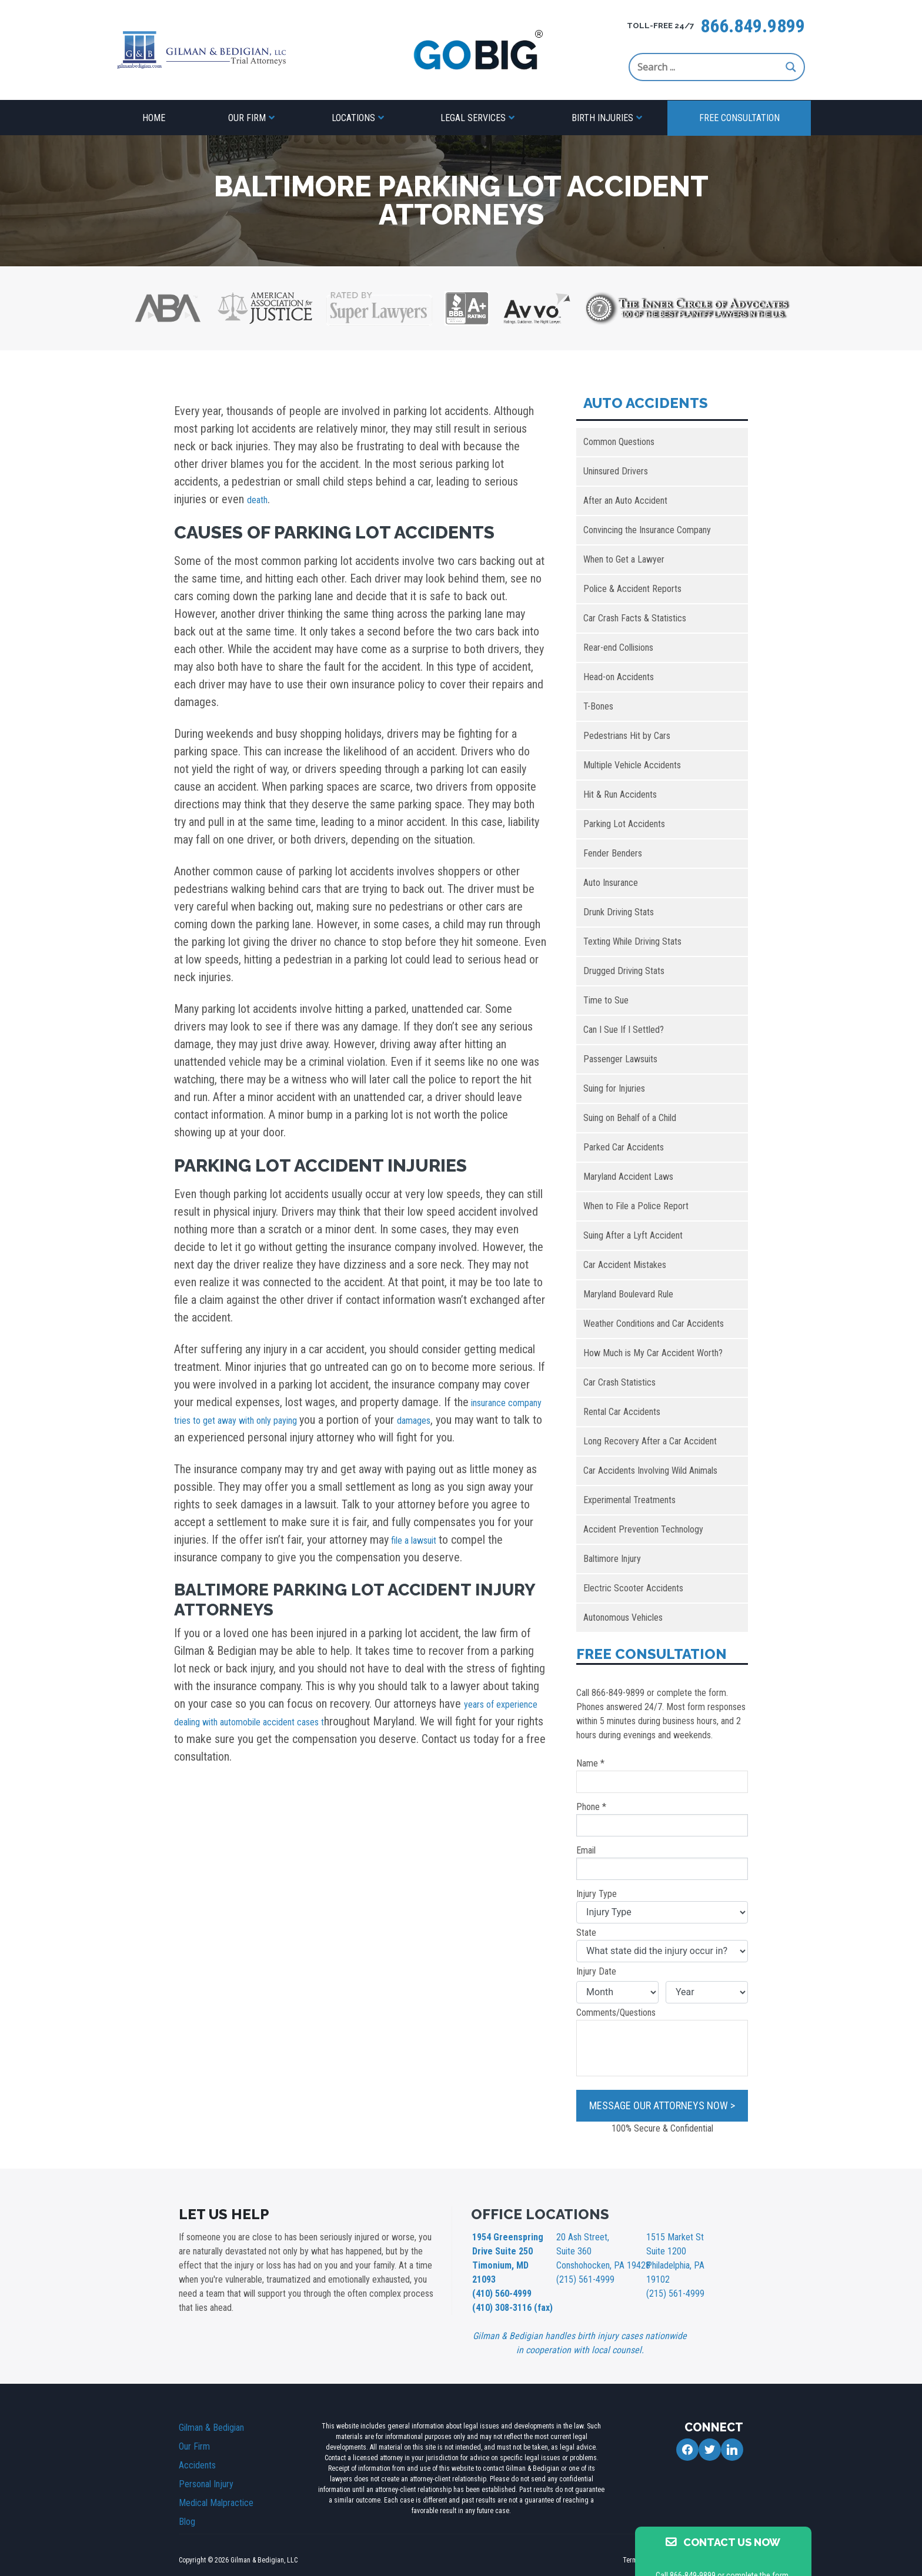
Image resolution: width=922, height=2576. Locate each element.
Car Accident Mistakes (624, 1264)
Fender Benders (612, 853)
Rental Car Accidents (621, 1411)
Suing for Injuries (614, 1088)
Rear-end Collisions (618, 647)
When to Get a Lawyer (623, 559)
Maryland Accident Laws (628, 1176)
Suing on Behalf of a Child (629, 1117)
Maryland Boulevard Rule (628, 1294)
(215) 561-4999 (581, 2275)
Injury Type (662, 1905)
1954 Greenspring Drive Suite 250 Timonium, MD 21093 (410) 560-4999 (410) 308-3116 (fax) (509, 2262)
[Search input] (708, 67)
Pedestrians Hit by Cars (626, 735)
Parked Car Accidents (623, 1147)
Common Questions (618, 441)
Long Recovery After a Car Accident (650, 1441)
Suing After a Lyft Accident (633, 1235)
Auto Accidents (645, 403)
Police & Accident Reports (632, 588)
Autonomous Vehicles (623, 1617)
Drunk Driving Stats (618, 912)
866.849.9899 (752, 26)
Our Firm (247, 117)
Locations (353, 117)
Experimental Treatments (629, 1500)
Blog (187, 2499)
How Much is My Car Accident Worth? (653, 1353)
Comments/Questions (662, 2041)
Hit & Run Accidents (620, 794)
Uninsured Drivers (615, 471)
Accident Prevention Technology (643, 1529)
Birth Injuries (602, 117)
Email (662, 1862)
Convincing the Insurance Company (647, 530)
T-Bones (598, 706)
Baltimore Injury (612, 1558)
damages (492, 1420)
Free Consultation (739, 117)
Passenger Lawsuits (620, 1059)
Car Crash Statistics (619, 1382)
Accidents (197, 2442)
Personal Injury (206, 2461)
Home (153, 117)
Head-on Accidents (618, 677)
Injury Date (596, 1971)
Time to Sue (606, 1000)
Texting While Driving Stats (632, 941)
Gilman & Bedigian (211, 2405)
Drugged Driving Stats (623, 970)
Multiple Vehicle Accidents (632, 765)
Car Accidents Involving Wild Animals (650, 1470)
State (662, 1944)
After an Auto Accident (625, 500)
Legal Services (473, 117)
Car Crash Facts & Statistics (634, 618)
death (260, 499)
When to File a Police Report (636, 1206)
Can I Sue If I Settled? (623, 1029)
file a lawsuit (420, 1540)
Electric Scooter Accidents (633, 1588)
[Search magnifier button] (791, 67)
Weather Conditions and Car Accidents (653, 1323)
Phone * (662, 1818)
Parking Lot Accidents (624, 823)
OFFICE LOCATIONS (540, 2214)
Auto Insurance (610, 882)
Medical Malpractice (216, 2480)
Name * (662, 1775)
